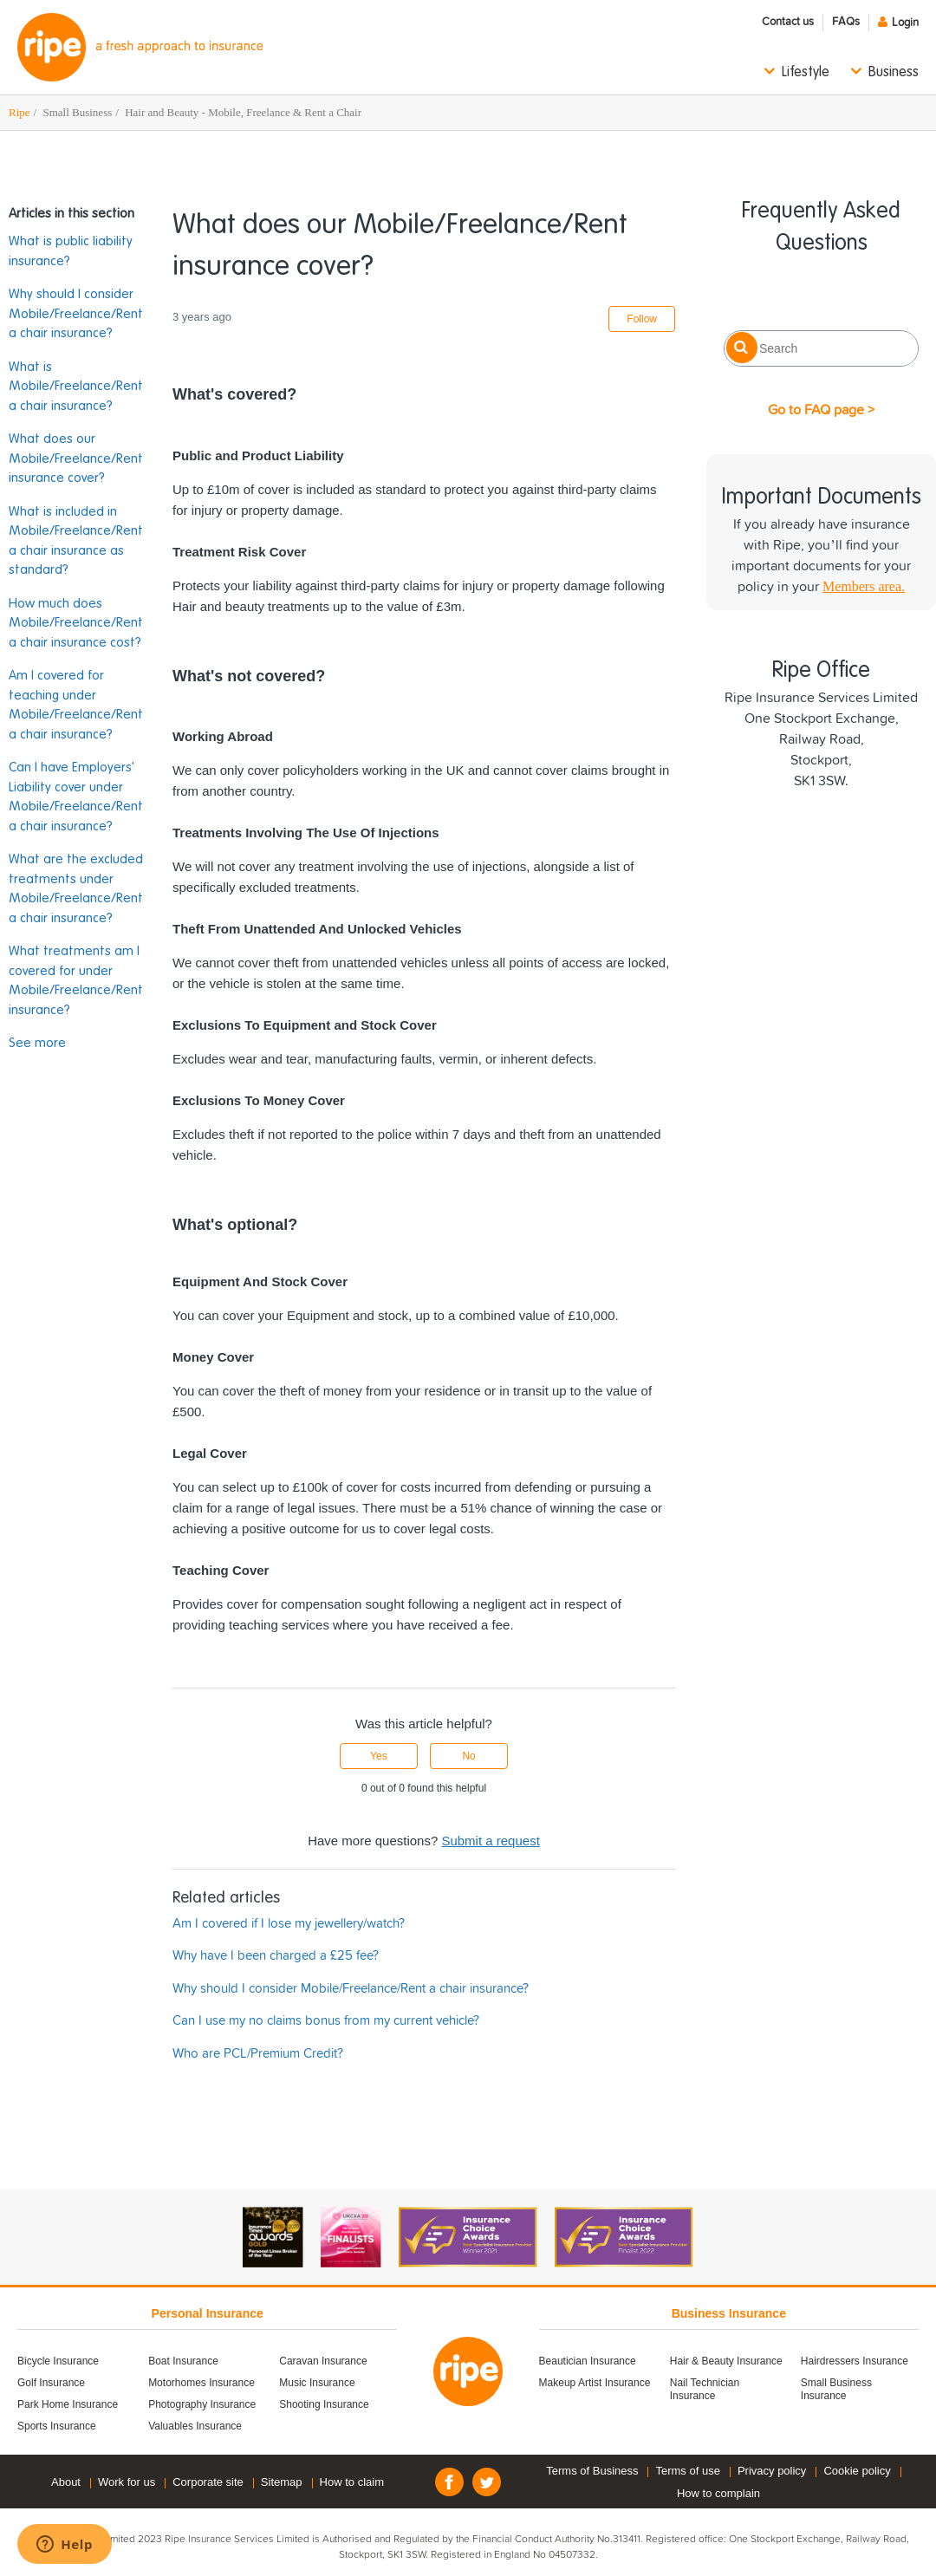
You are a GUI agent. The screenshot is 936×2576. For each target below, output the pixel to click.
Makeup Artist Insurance (595, 2383)
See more (37, 1043)
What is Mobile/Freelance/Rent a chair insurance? (76, 387)
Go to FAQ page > (821, 410)
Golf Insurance (51, 2383)
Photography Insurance (202, 2404)
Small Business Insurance (836, 2389)
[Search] (821, 348)
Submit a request (490, 1840)
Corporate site (208, 2481)
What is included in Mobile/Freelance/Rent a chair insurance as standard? (76, 541)
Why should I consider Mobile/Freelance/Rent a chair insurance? (76, 314)
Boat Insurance (183, 2361)
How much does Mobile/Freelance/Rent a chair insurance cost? (76, 623)
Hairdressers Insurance (854, 2361)
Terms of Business (592, 2470)
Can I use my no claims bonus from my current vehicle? (325, 2020)
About (66, 2481)
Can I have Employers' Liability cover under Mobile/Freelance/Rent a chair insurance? (76, 797)
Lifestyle (805, 73)
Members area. (863, 586)
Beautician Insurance (587, 2361)
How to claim (352, 2481)
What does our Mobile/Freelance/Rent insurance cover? (76, 459)
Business (893, 73)
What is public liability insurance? (71, 251)
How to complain (718, 2493)
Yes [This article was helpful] (378, 1756)
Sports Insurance (56, 2426)
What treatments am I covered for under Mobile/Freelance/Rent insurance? (76, 981)
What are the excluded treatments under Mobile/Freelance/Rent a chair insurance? (76, 889)
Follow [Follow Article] (642, 319)
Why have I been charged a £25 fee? (275, 1955)
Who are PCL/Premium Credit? (257, 2053)
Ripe (19, 112)
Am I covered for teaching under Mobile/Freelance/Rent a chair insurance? (76, 705)
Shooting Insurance (323, 2404)
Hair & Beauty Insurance (726, 2361)
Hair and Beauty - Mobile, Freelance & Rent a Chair (243, 112)
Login (905, 23)
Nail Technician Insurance (705, 2389)
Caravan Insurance (323, 2361)
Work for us (126, 2481)
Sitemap (281, 2481)
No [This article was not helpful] (468, 1756)
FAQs (846, 22)
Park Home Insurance (67, 2404)
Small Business (77, 112)
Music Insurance (316, 2383)
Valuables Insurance (195, 2426)
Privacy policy (772, 2470)
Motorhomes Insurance (201, 2383)
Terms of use (687, 2470)
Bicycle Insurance (58, 2361)
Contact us (788, 22)
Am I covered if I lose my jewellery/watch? (288, 1923)
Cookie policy (856, 2470)
